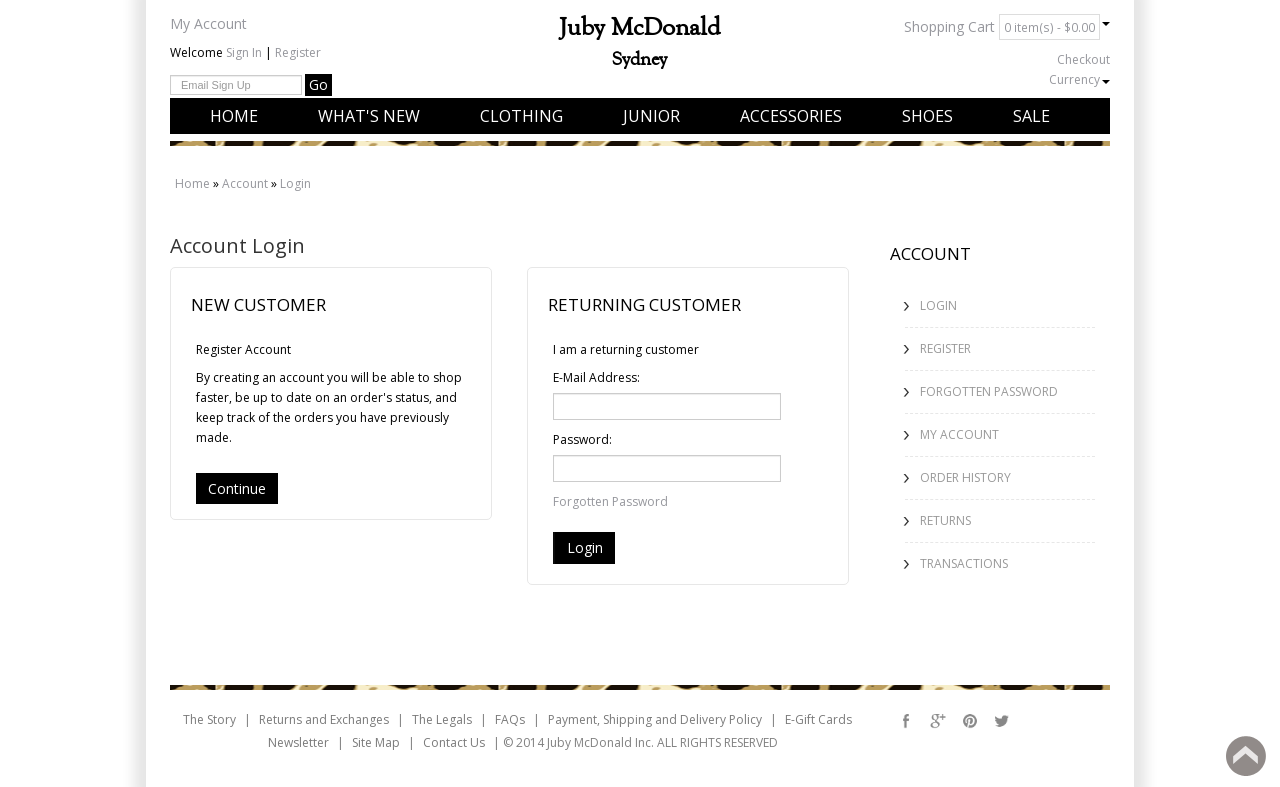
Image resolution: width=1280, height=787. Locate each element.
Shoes (927, 116)
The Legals (442, 719)
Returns (945, 520)
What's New (369, 116)
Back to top (1246, 756)
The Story (209, 719)
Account (245, 183)
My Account (208, 23)
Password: (582, 439)
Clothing (521, 116)
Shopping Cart (1007, 26)
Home (234, 116)
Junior (651, 116)
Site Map (376, 742)
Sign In (244, 52)
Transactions (964, 563)
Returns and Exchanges (324, 719)
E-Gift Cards (818, 719)
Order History (965, 477)
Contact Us (454, 742)
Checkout (1083, 59)
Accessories (791, 116)
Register (298, 52)
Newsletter (298, 742)
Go (318, 84)
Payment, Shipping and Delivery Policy (655, 719)
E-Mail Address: (596, 377)
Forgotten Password (610, 501)
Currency (1079, 79)
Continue (237, 488)
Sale (1031, 116)
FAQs (510, 719)
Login (295, 183)
